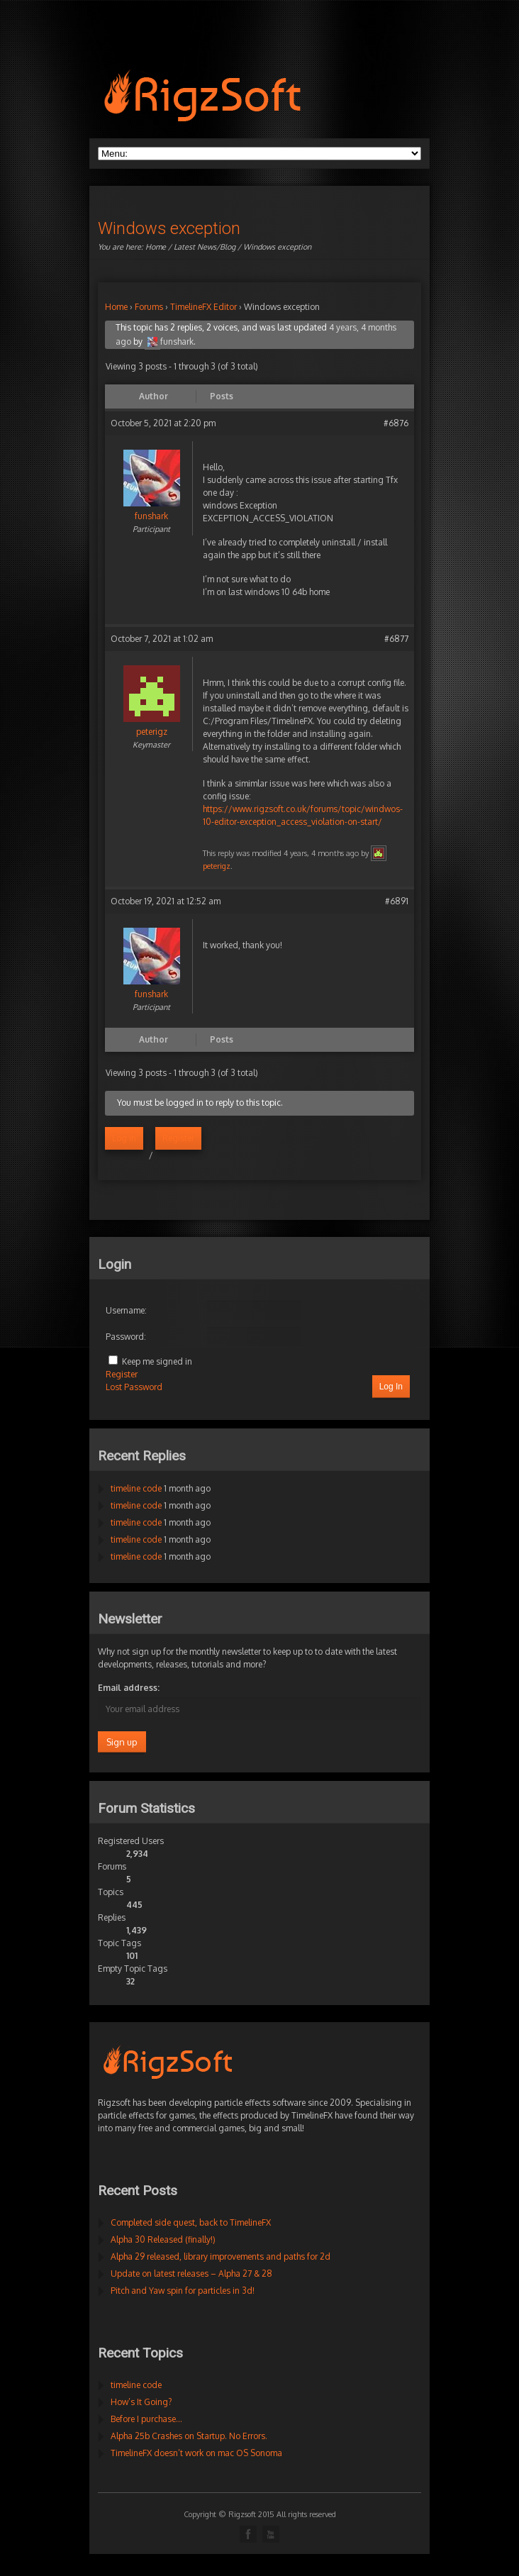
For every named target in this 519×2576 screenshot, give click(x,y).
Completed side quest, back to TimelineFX (191, 2222)
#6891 (396, 901)
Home (155, 247)
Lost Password (134, 1387)
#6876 (396, 423)
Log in (124, 1138)
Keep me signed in (157, 1361)
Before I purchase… (146, 2419)
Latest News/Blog (204, 247)
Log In (391, 1387)
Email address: (129, 1687)
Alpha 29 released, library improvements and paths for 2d (220, 2256)
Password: (126, 1336)
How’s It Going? (141, 2402)
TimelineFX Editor (203, 306)
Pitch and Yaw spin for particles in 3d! (183, 2290)
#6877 (396, 638)
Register (178, 1138)
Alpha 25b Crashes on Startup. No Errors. (189, 2436)
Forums (149, 306)
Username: (126, 1310)
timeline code (136, 1488)
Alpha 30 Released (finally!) (163, 2239)
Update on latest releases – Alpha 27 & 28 (191, 2273)
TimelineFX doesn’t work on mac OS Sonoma (196, 2453)
